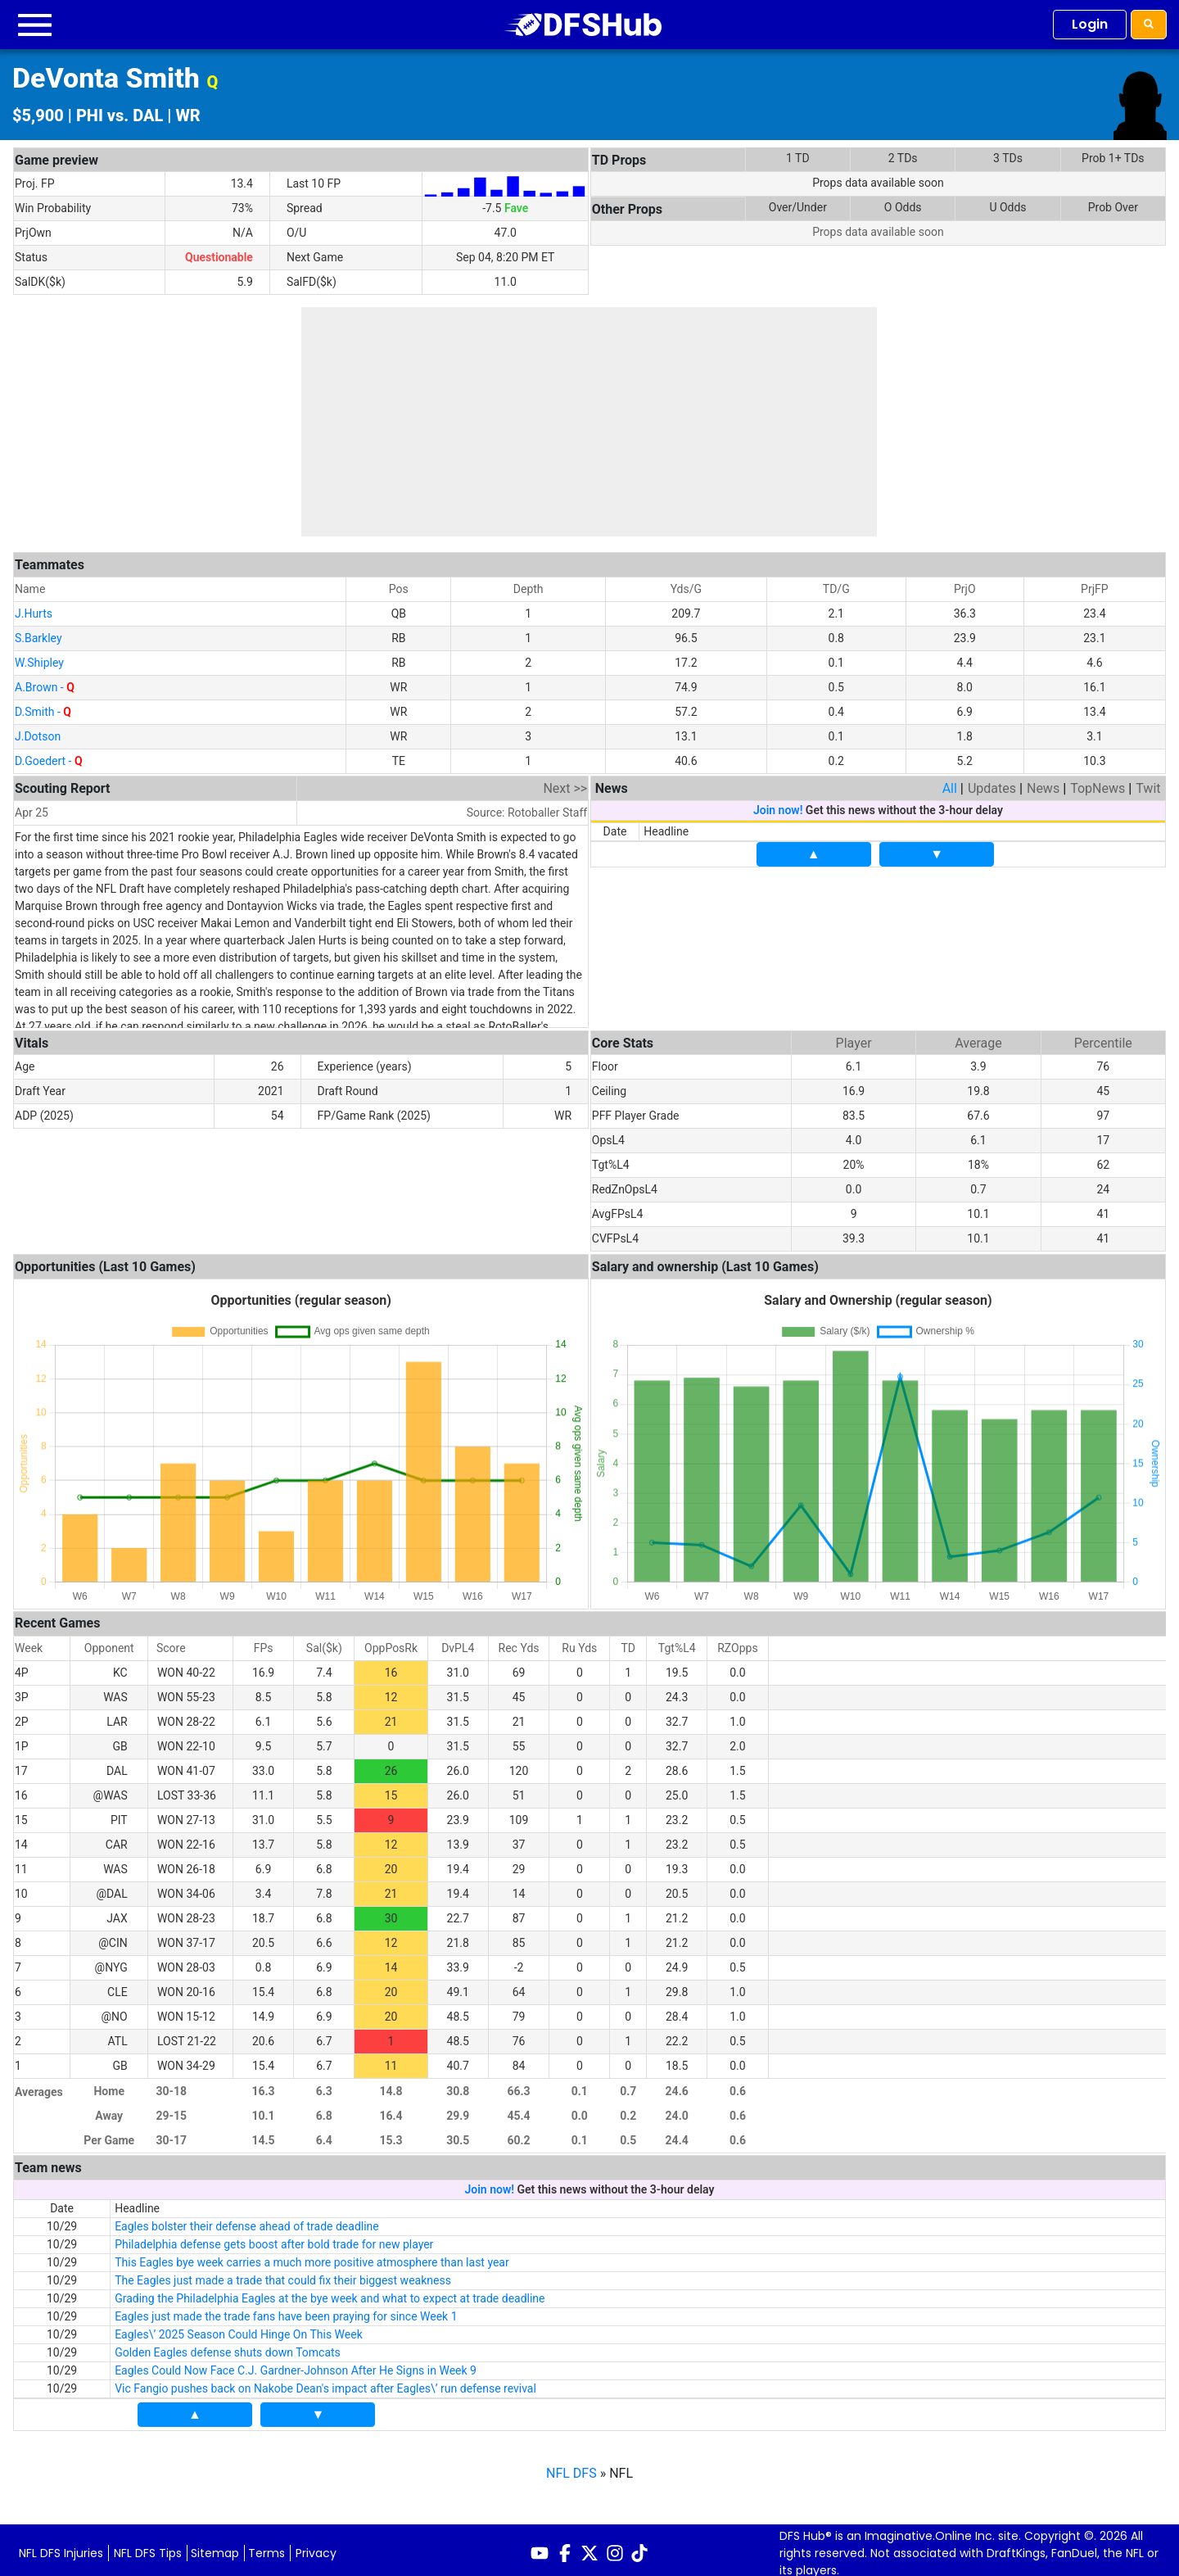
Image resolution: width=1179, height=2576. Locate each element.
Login (1090, 24)
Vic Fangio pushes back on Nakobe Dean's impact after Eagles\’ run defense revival (325, 2382)
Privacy (316, 2547)
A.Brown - (45, 681)
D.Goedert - (49, 755)
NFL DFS (571, 2467)
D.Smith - (43, 706)
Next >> (565, 782)
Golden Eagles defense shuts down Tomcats (228, 2346)
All (949, 782)
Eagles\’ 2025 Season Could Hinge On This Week (239, 2328)
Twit (1148, 782)
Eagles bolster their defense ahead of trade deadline (247, 2220)
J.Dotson (38, 730)
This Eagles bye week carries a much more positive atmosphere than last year (312, 2256)
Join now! (777, 804)
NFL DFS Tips (148, 2547)
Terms (266, 2547)
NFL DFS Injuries (61, 2547)
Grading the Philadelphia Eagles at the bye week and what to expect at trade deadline (329, 2292)
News (1043, 782)
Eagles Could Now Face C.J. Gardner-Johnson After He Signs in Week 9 (296, 2364)
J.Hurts (33, 607)
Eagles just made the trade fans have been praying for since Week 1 (286, 2310)
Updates (992, 782)
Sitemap (215, 2547)
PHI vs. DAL (120, 115)
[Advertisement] (589, 421)
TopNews (1097, 782)
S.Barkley (38, 632)
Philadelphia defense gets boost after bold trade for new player (274, 2238)
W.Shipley (39, 656)
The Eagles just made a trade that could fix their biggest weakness (283, 2274)
